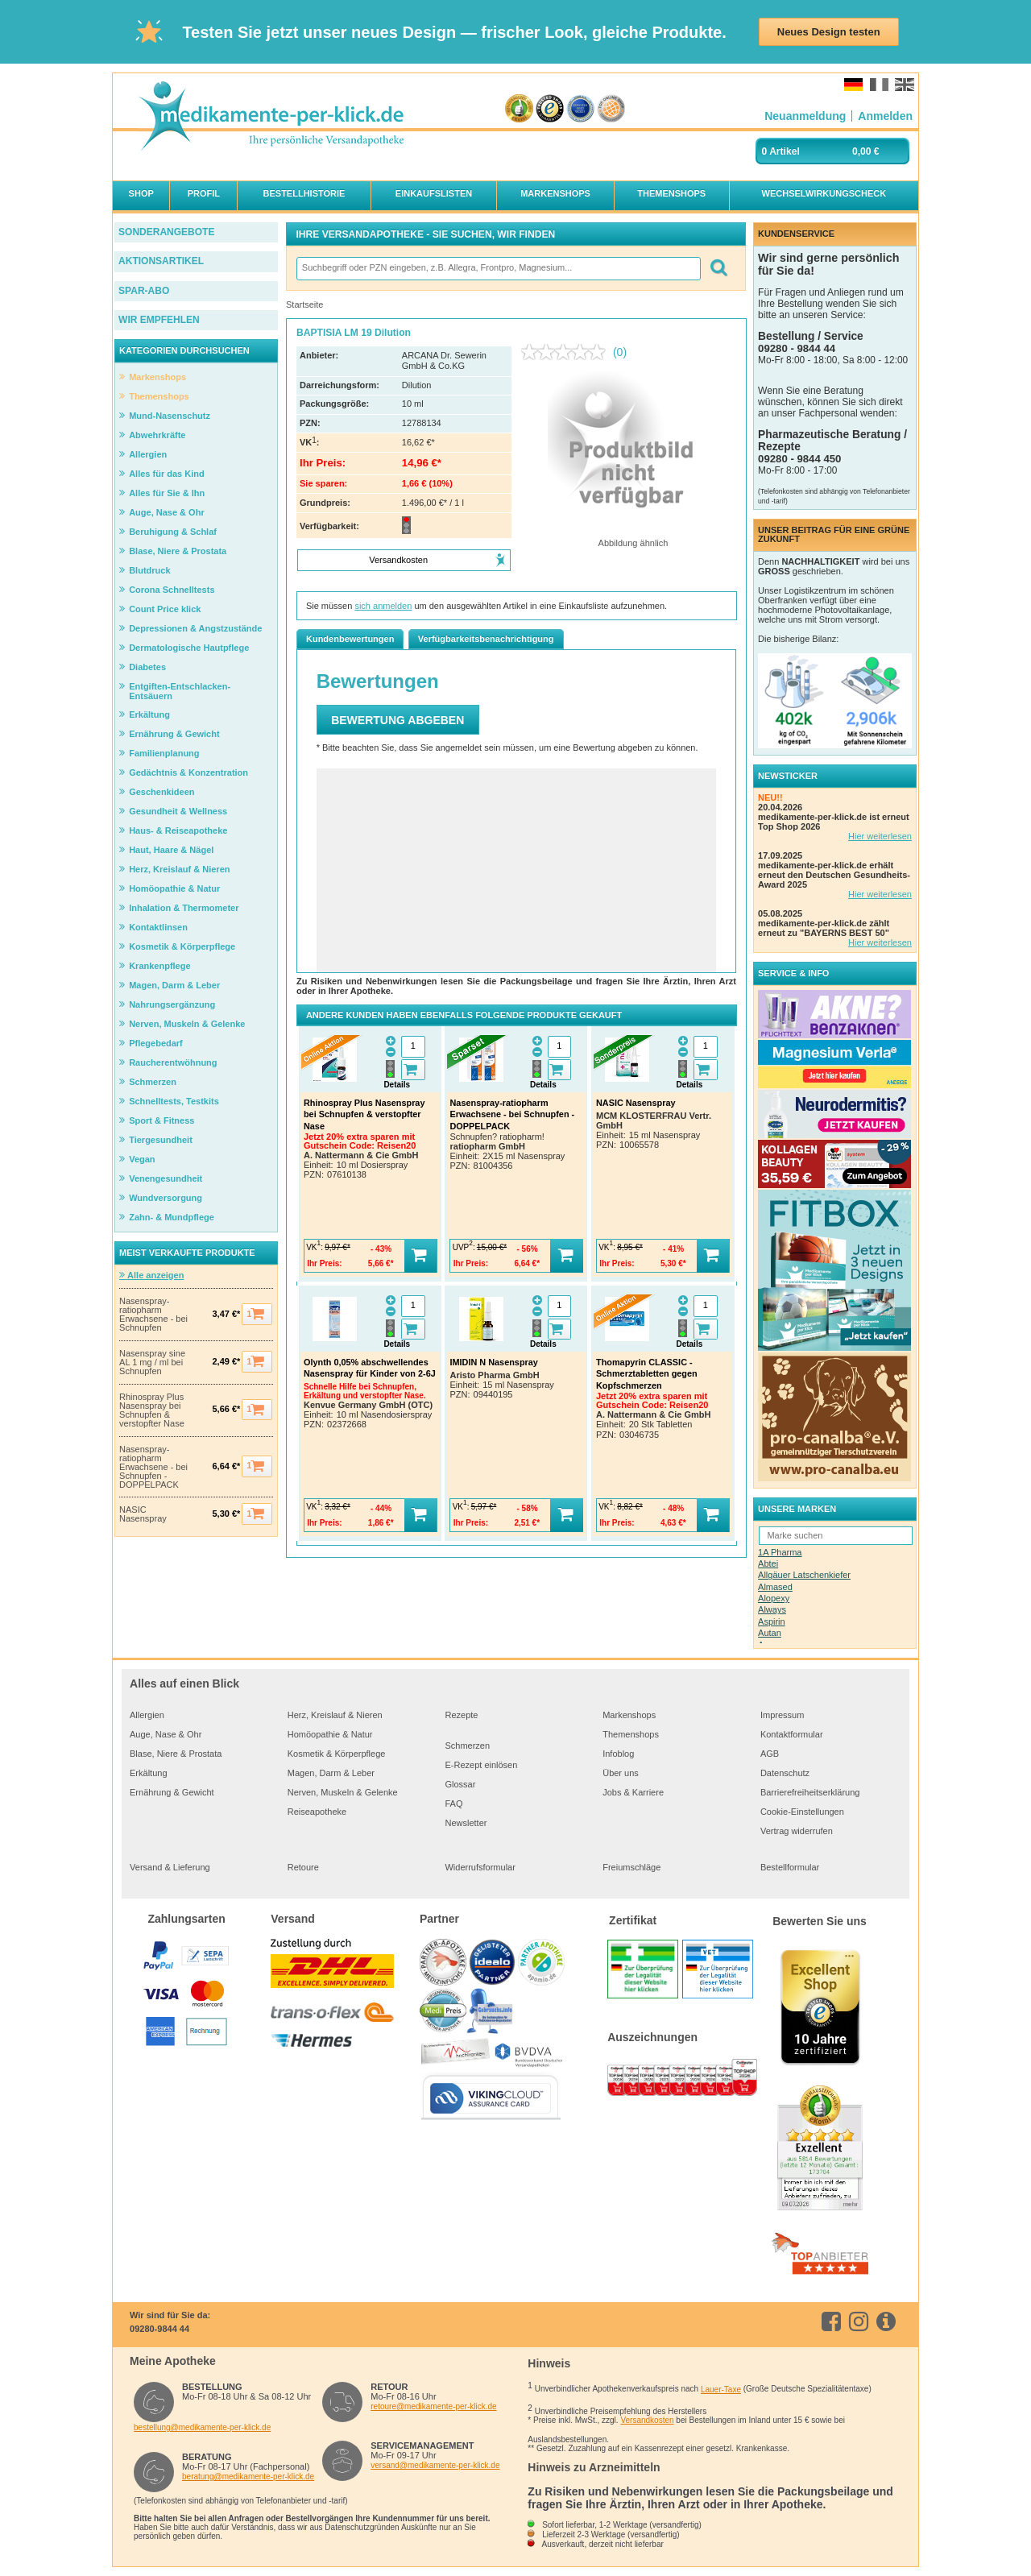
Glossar (460, 1784)
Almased (775, 1587)
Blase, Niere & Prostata (176, 1753)
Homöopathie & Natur (330, 1734)
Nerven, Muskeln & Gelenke (343, 1792)
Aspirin (771, 1621)
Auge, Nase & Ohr (165, 1734)
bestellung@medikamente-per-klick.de (202, 2427)
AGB (769, 1753)
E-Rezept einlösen (481, 1765)
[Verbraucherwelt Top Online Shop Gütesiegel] (611, 109)
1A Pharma (779, 1552)
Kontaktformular (791, 1734)
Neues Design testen (828, 32)
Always (772, 1609)
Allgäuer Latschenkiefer (804, 1575)
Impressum (782, 1715)
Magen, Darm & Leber (331, 1773)
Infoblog (618, 1753)
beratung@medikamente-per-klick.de (248, 2476)
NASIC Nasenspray (143, 1514)
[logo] (271, 117)
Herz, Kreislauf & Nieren (335, 1715)
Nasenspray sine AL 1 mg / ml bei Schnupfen (152, 1362)
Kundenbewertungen (350, 639)
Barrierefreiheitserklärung (810, 1792)
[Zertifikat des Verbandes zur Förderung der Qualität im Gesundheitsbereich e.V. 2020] (580, 109)
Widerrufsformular (480, 1867)
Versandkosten (646, 2420)
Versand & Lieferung (170, 1867)
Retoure (303, 1867)
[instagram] (861, 2321)
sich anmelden (383, 606)
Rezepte (461, 1715)
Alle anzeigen (151, 1275)
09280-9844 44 (159, 2329)
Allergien (147, 1715)
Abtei (768, 1563)
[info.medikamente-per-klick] (888, 2321)
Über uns (620, 1773)
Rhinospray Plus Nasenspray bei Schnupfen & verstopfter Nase (151, 1410)
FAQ (453, 1803)
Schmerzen (467, 1745)
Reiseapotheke (317, 1811)
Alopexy (773, 1598)
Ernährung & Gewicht (172, 1792)
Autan (769, 1633)
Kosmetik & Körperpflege (337, 1753)
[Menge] (413, 1047)
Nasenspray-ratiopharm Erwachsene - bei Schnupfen (153, 1314)
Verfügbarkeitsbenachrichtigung (486, 639)
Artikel (784, 151)
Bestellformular (789, 1867)
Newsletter (466, 1823)
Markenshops (629, 1715)
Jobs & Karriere (633, 1792)
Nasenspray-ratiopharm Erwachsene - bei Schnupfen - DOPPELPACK (153, 1467)
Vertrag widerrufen (796, 1831)
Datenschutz (784, 1773)
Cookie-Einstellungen (802, 1811)
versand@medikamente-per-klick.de (435, 2465)
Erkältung (148, 1773)
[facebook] (834, 2321)
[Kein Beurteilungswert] (567, 352)
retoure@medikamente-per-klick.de (433, 2406)
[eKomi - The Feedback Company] (519, 109)
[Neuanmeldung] (805, 116)
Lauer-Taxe (721, 2389)
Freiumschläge (631, 1867)
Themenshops (630, 1734)
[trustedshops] (550, 109)
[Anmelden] (885, 116)
